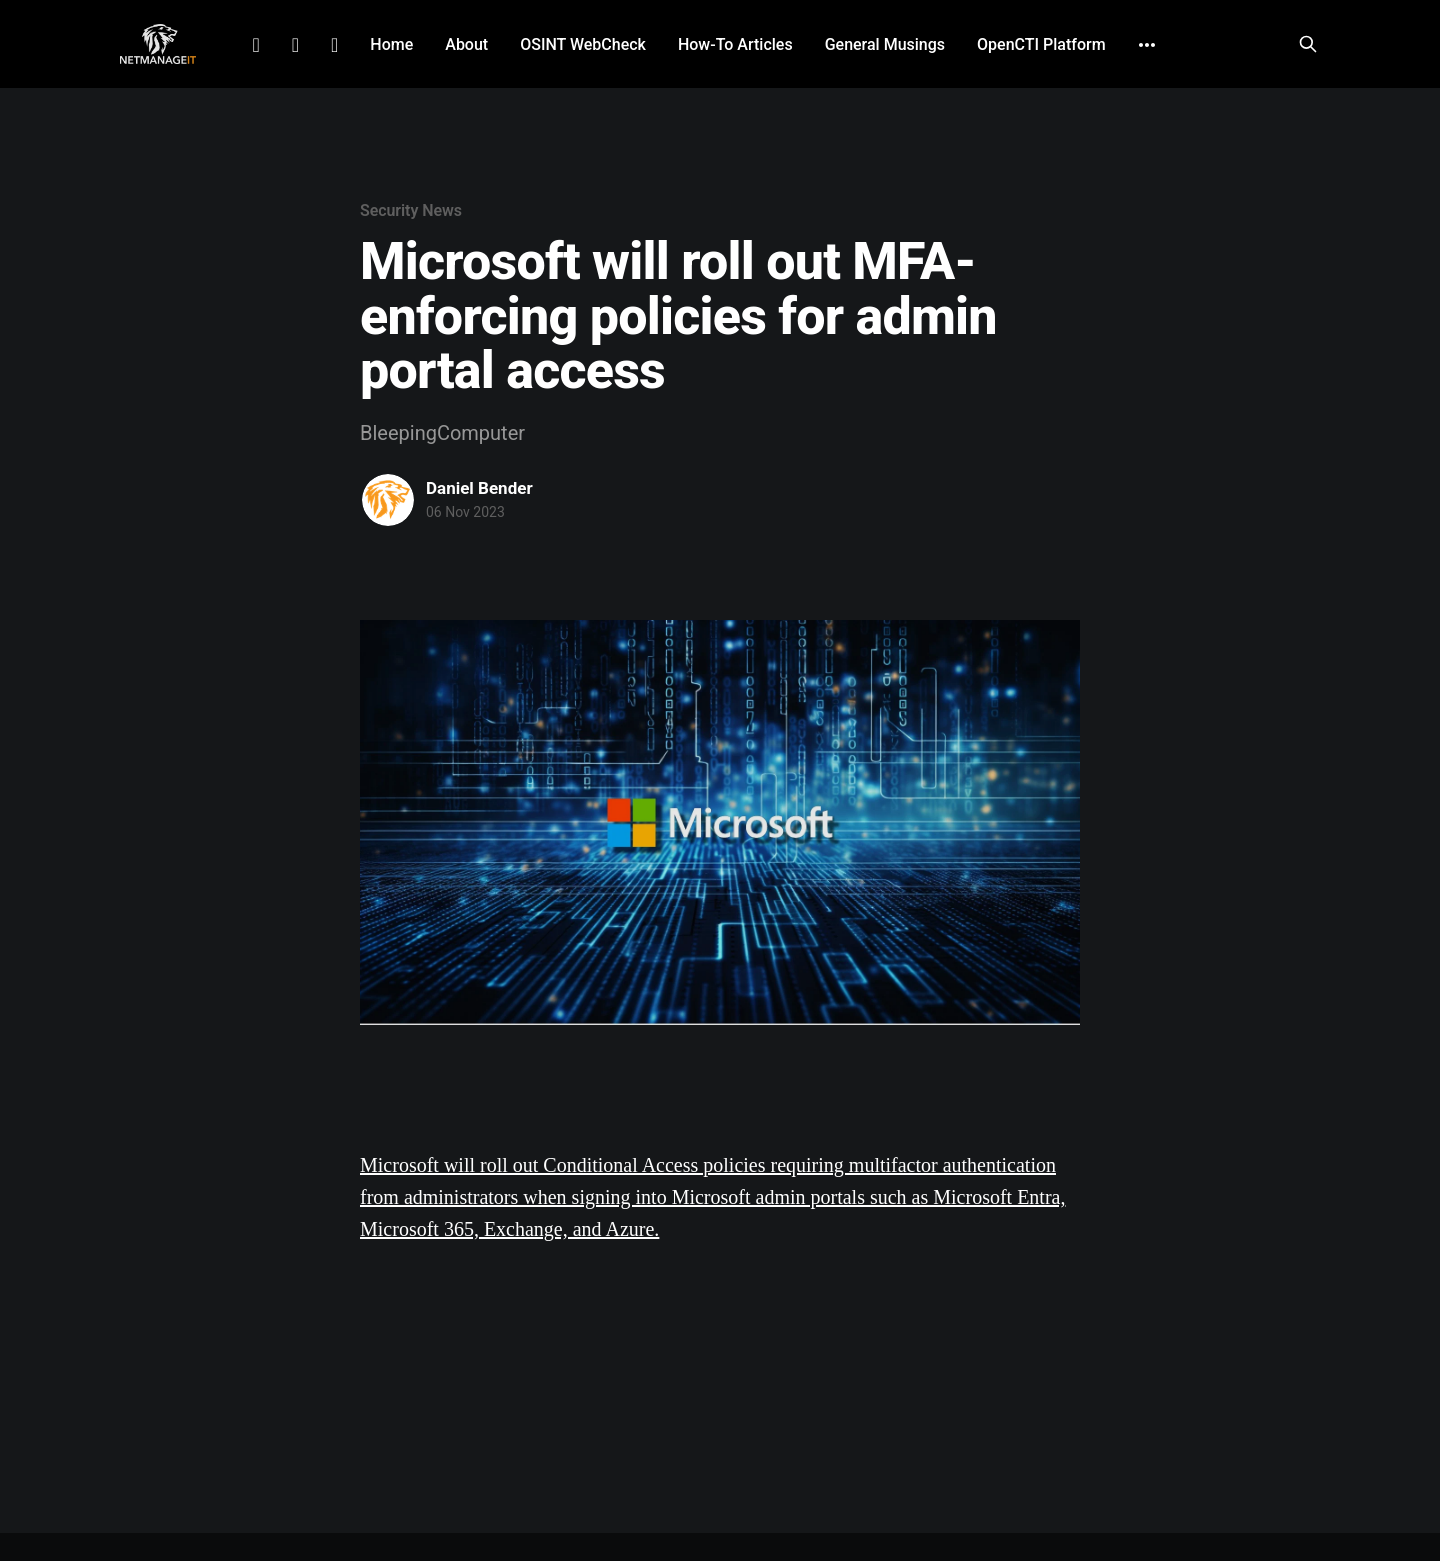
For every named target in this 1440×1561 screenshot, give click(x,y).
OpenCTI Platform (1041, 44)
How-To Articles (735, 44)
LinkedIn (255, 45)
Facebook (295, 45)
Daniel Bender (479, 488)
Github (334, 45)
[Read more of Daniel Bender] (388, 500)
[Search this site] (1308, 44)
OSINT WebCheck (583, 44)
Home (391, 44)
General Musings (885, 44)
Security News (411, 210)
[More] (1147, 45)
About (466, 44)
